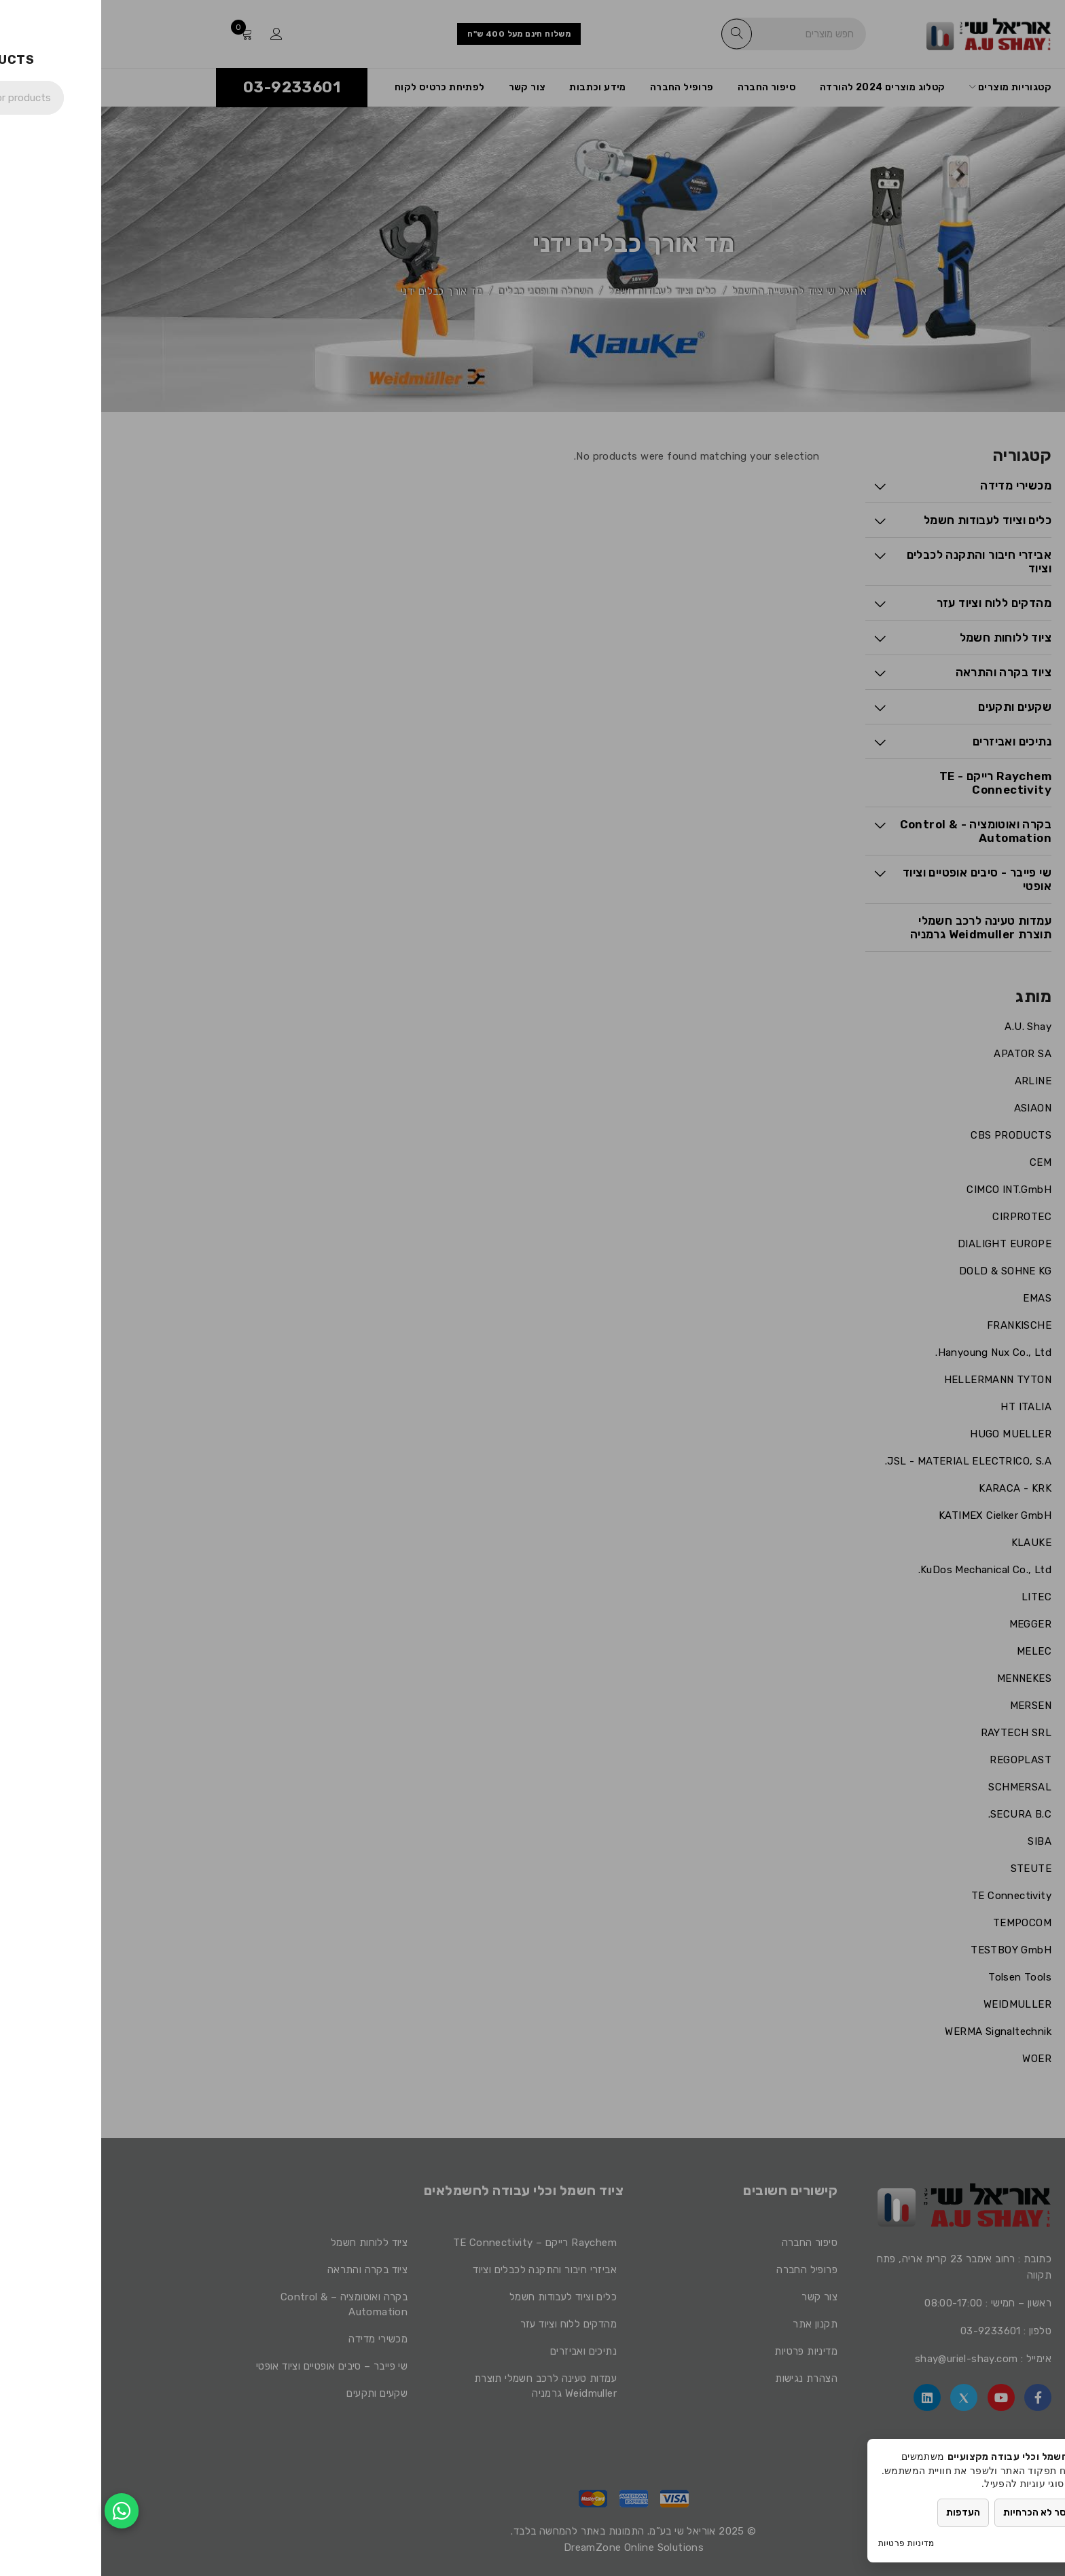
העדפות (862, 2512)
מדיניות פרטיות (805, 2543)
